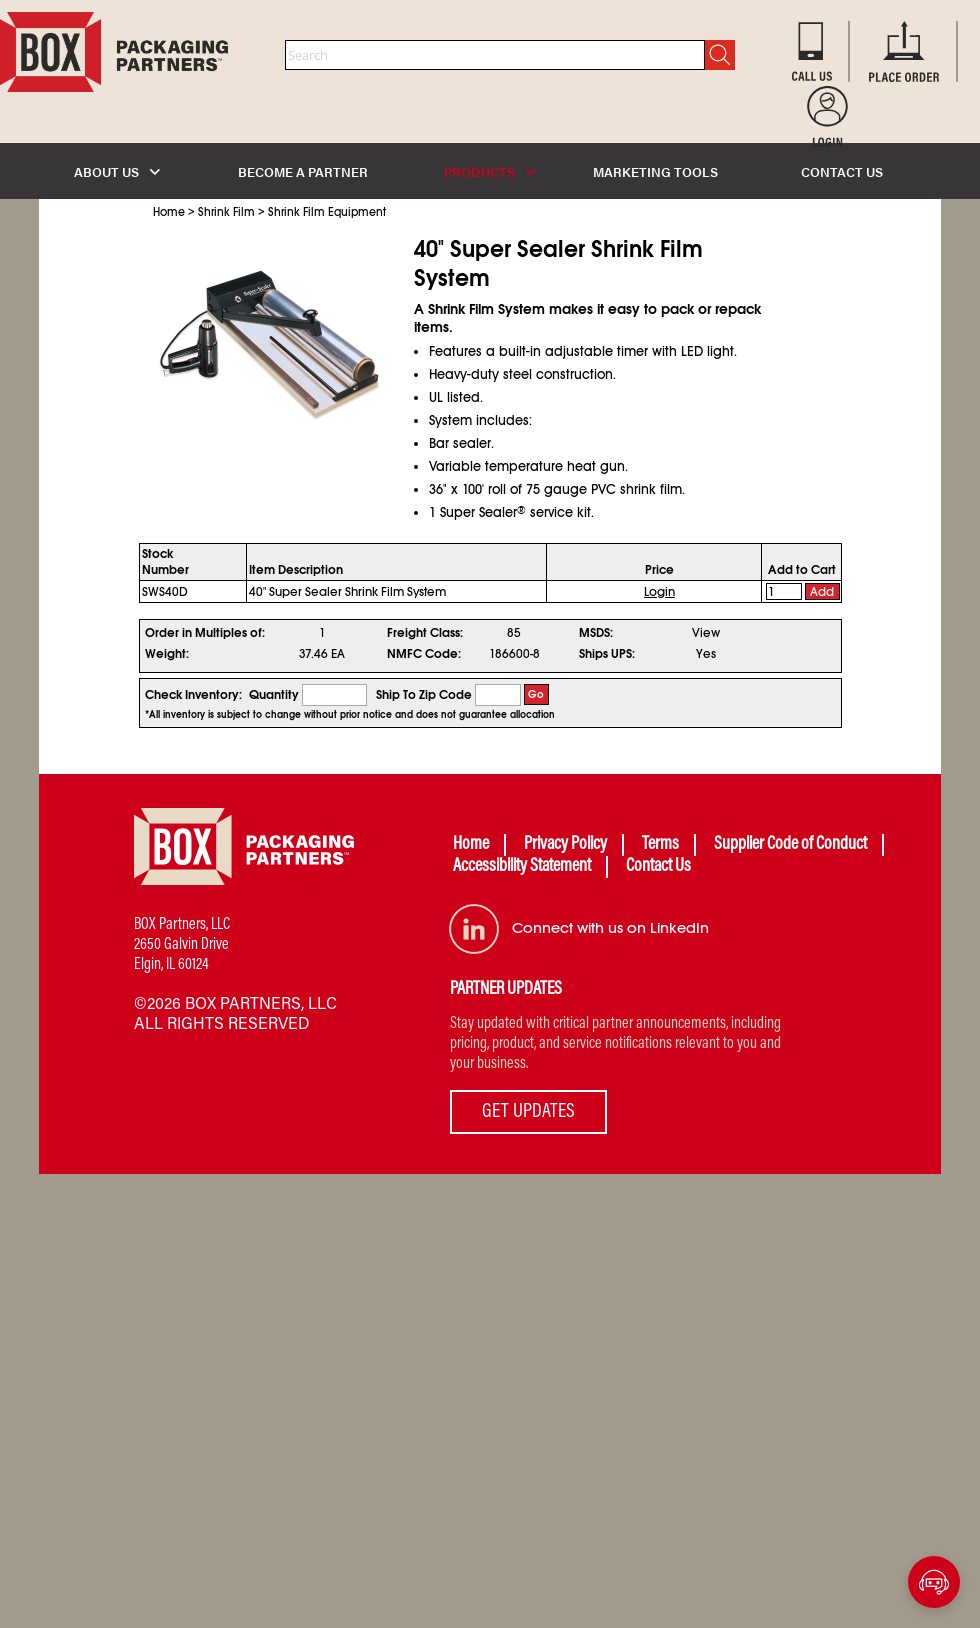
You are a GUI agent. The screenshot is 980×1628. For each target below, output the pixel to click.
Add (822, 592)
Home (169, 212)
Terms (660, 845)
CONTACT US (842, 171)
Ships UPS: (607, 654)
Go (536, 694)
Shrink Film (226, 212)
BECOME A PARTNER (303, 171)
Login (659, 592)
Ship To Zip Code (424, 695)
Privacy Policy (565, 845)
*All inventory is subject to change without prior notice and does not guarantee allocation (350, 715)
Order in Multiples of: (205, 633)
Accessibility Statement (522, 867)
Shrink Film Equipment (327, 212)
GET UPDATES (528, 1112)
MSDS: (596, 633)
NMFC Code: (424, 654)
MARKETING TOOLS (655, 171)
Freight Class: (425, 633)
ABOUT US (117, 171)
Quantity (274, 695)
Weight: (167, 654)
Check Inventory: (193, 695)
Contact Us (658, 867)
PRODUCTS (490, 171)
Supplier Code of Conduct (790, 845)
